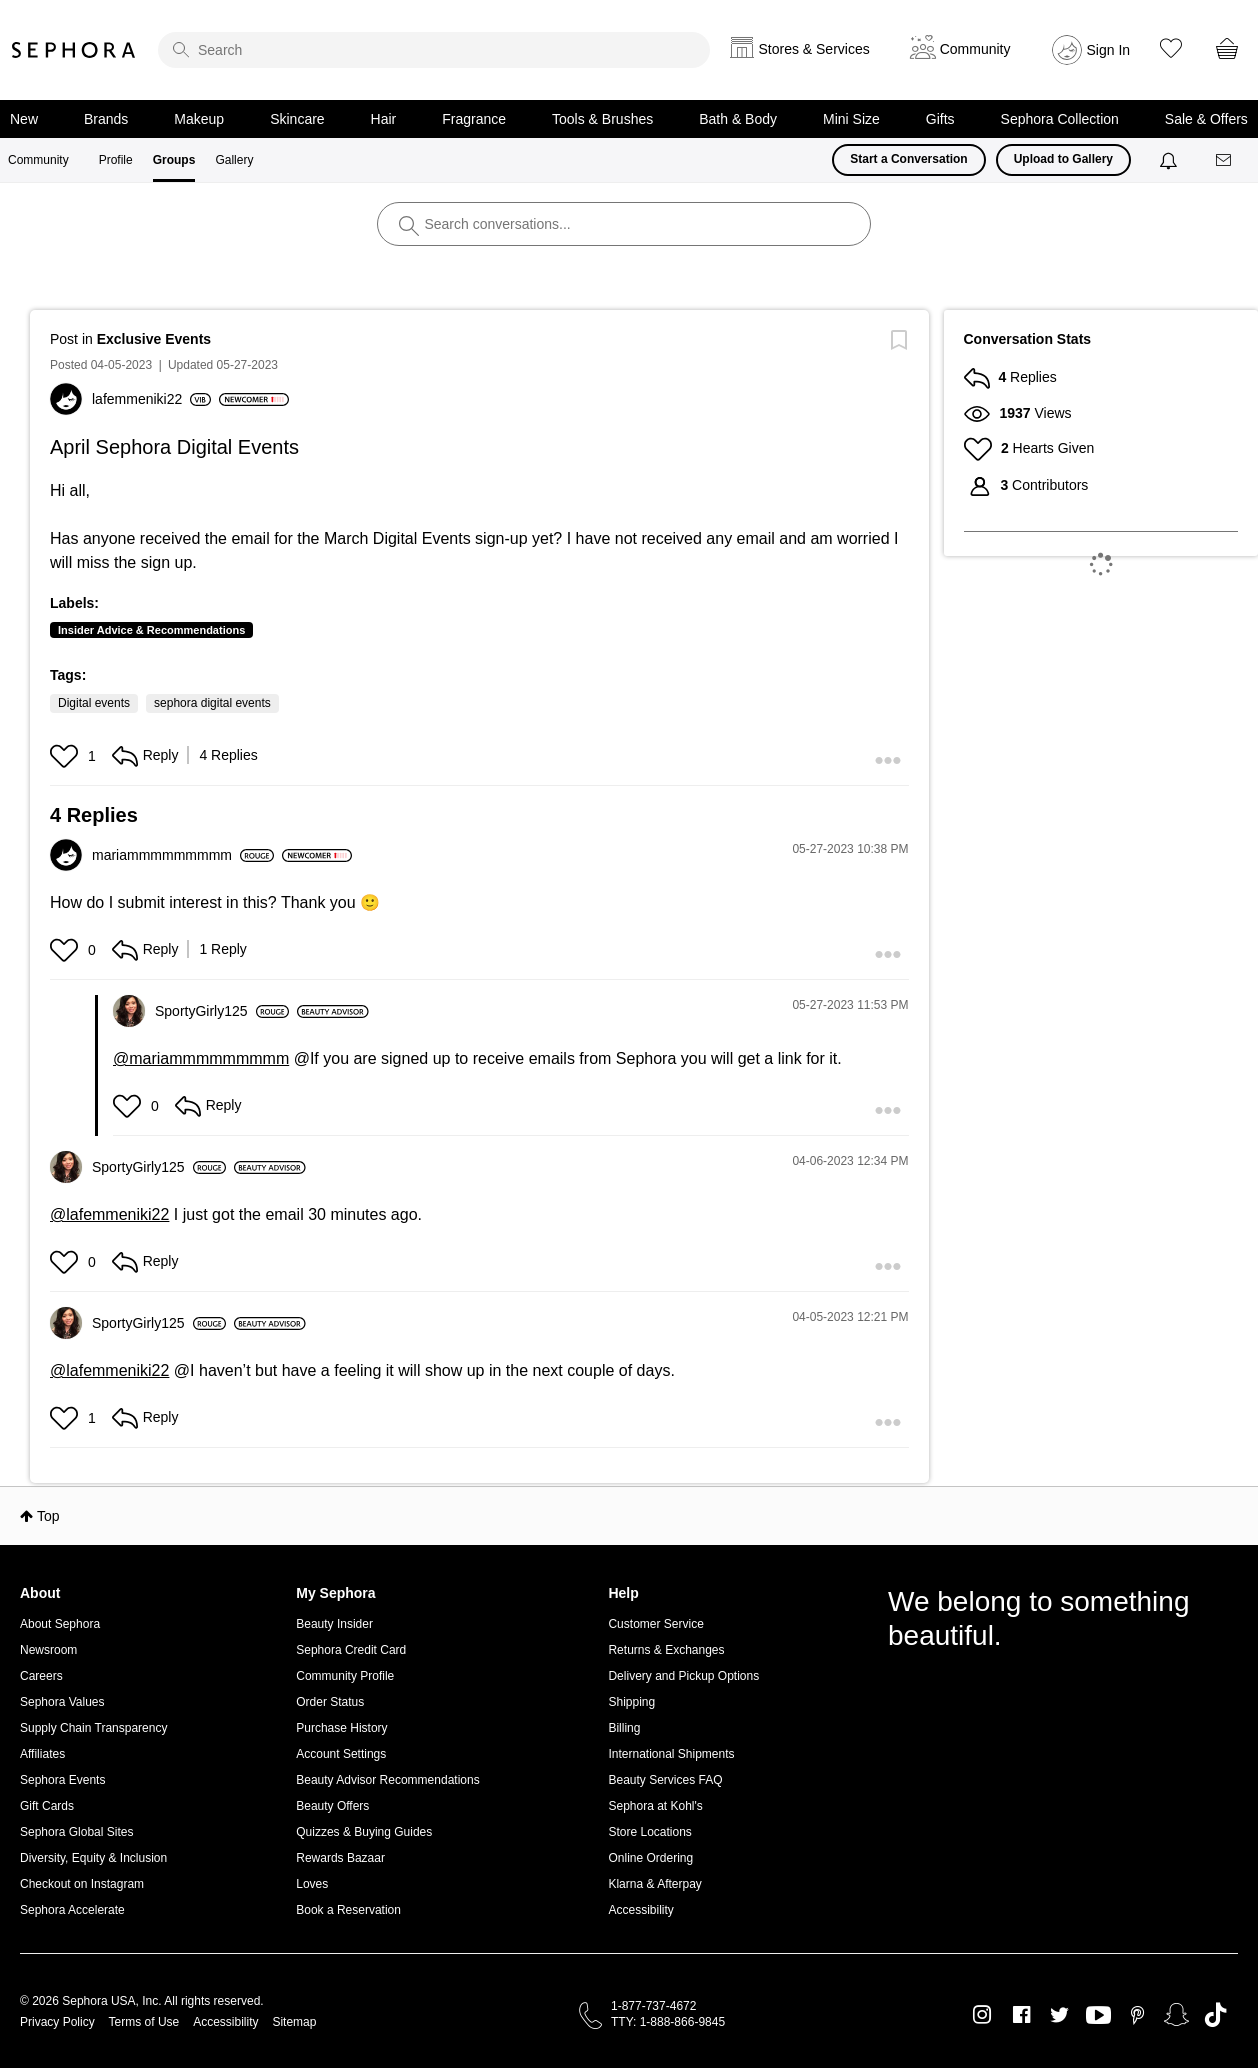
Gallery (234, 160)
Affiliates (42, 1754)
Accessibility (640, 1910)
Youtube (1098, 2016)
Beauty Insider (334, 1624)
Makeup (199, 119)
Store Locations (649, 1832)
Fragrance (474, 119)
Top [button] (48, 1516)
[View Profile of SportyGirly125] (222, 1011)
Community (38, 160)
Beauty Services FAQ (665, 1780)
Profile (116, 160)
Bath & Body (738, 119)
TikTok (1215, 2015)
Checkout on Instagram (82, 1884)
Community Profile (345, 1676)
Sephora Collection (1060, 119)
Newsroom (48, 1650)
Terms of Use (144, 2022)
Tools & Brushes (602, 119)
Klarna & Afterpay (654, 1884)
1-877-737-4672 (653, 2006)
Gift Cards (47, 1806)
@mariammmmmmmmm (201, 1058)
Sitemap (294, 2022)
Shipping (631, 1702)
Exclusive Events (154, 339)
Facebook (1021, 2015)
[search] (434, 50)
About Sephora (60, 1624)
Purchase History (341, 1728)
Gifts (940, 119)
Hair (384, 119)
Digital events (94, 703)
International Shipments (671, 1754)
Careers (41, 1676)
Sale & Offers (1206, 119)
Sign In (1109, 50)
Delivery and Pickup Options (683, 1676)
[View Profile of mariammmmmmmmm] (183, 855)
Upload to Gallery (1063, 159)
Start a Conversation (908, 159)
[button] (66, 756)
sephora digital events (212, 703)
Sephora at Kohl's (655, 1806)
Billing (624, 1728)
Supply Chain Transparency (93, 1728)
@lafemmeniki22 (109, 1214)
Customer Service (655, 1624)
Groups (174, 160)
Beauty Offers (332, 1806)
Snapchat (1176, 2015)
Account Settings (341, 1754)
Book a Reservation (348, 1910)
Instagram (982, 2015)
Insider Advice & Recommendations (151, 630)
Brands (106, 119)
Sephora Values (62, 1702)
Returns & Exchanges (666, 1650)
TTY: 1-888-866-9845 (668, 2022)
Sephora (74, 50)
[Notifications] (1170, 160)
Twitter (1059, 2015)
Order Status (330, 1702)
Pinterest (1137, 2015)
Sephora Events (62, 1780)
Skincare (297, 119)
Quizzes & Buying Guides (364, 1832)
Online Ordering (650, 1858)
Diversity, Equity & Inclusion (93, 1858)
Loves (312, 1884)
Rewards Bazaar (340, 1858)
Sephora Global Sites (76, 1832)
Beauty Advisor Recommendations (387, 1780)
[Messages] (1225, 160)
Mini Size (851, 119)
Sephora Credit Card (351, 1650)
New (24, 119)
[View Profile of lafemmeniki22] (151, 399)
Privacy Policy (57, 2022)
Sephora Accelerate (72, 1910)
